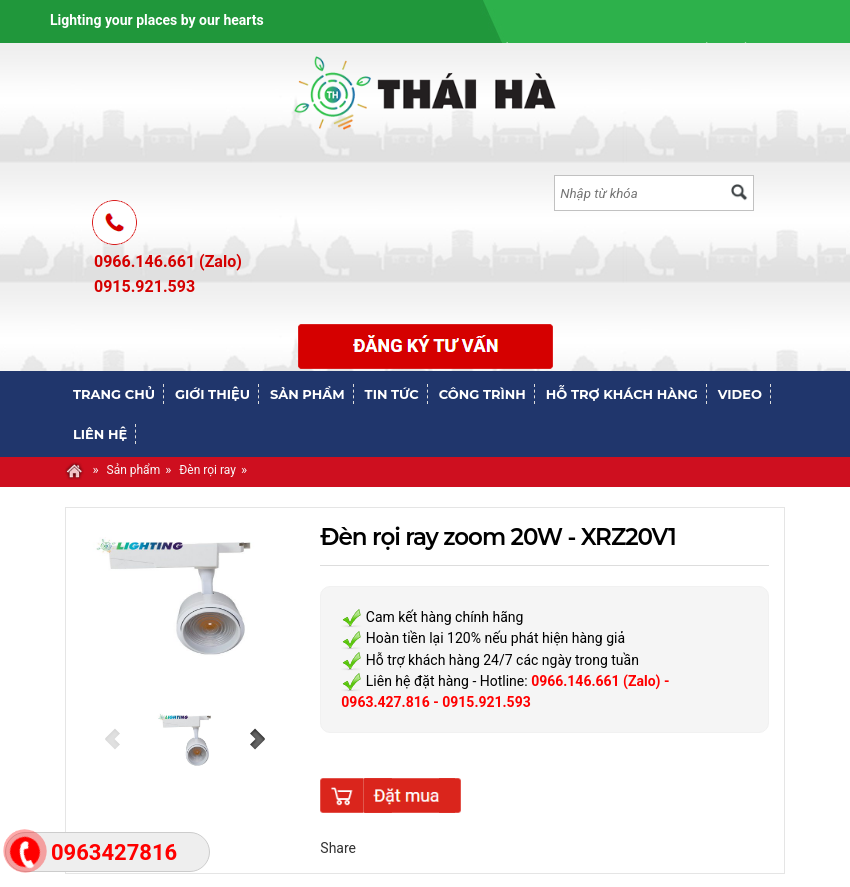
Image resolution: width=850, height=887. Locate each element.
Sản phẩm (134, 470)
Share (338, 848)
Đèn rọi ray (207, 470)
